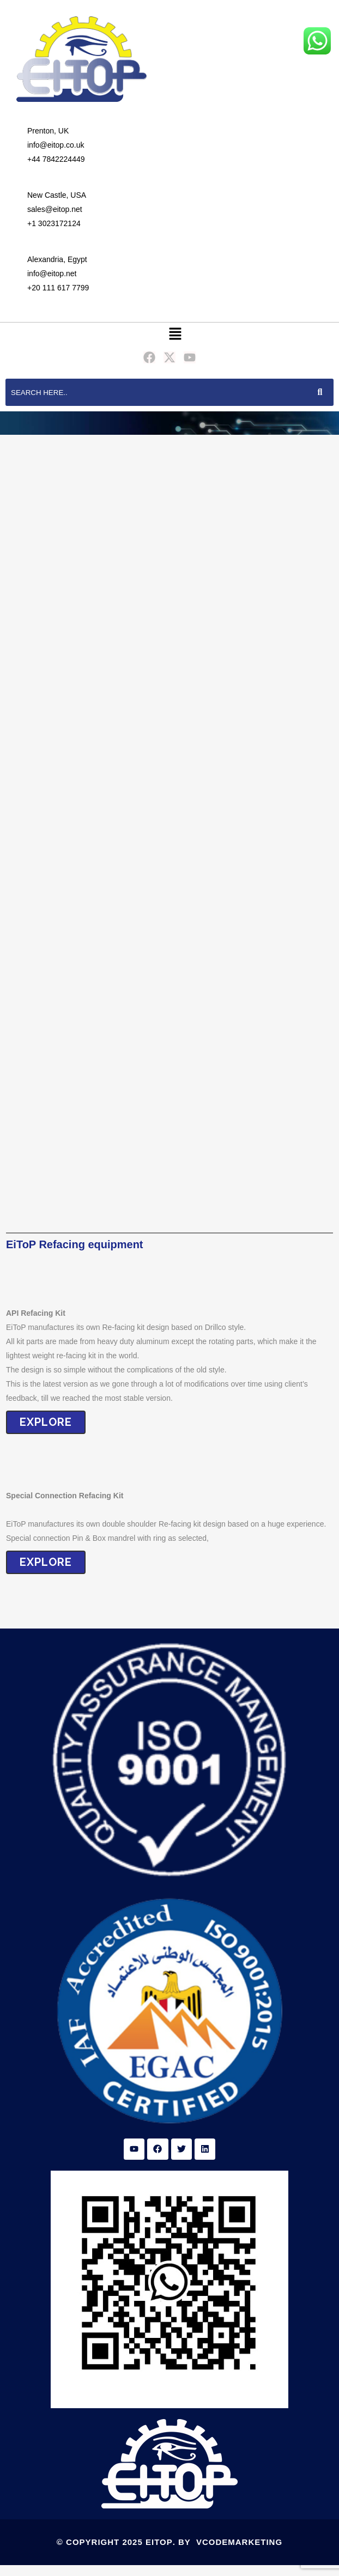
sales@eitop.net (54, 209)
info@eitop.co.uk (55, 145)
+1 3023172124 (54, 223)
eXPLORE (46, 1562)
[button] (175, 334)
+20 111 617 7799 (58, 287)
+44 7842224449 (56, 159)
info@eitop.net (52, 273)
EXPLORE (46, 1422)
